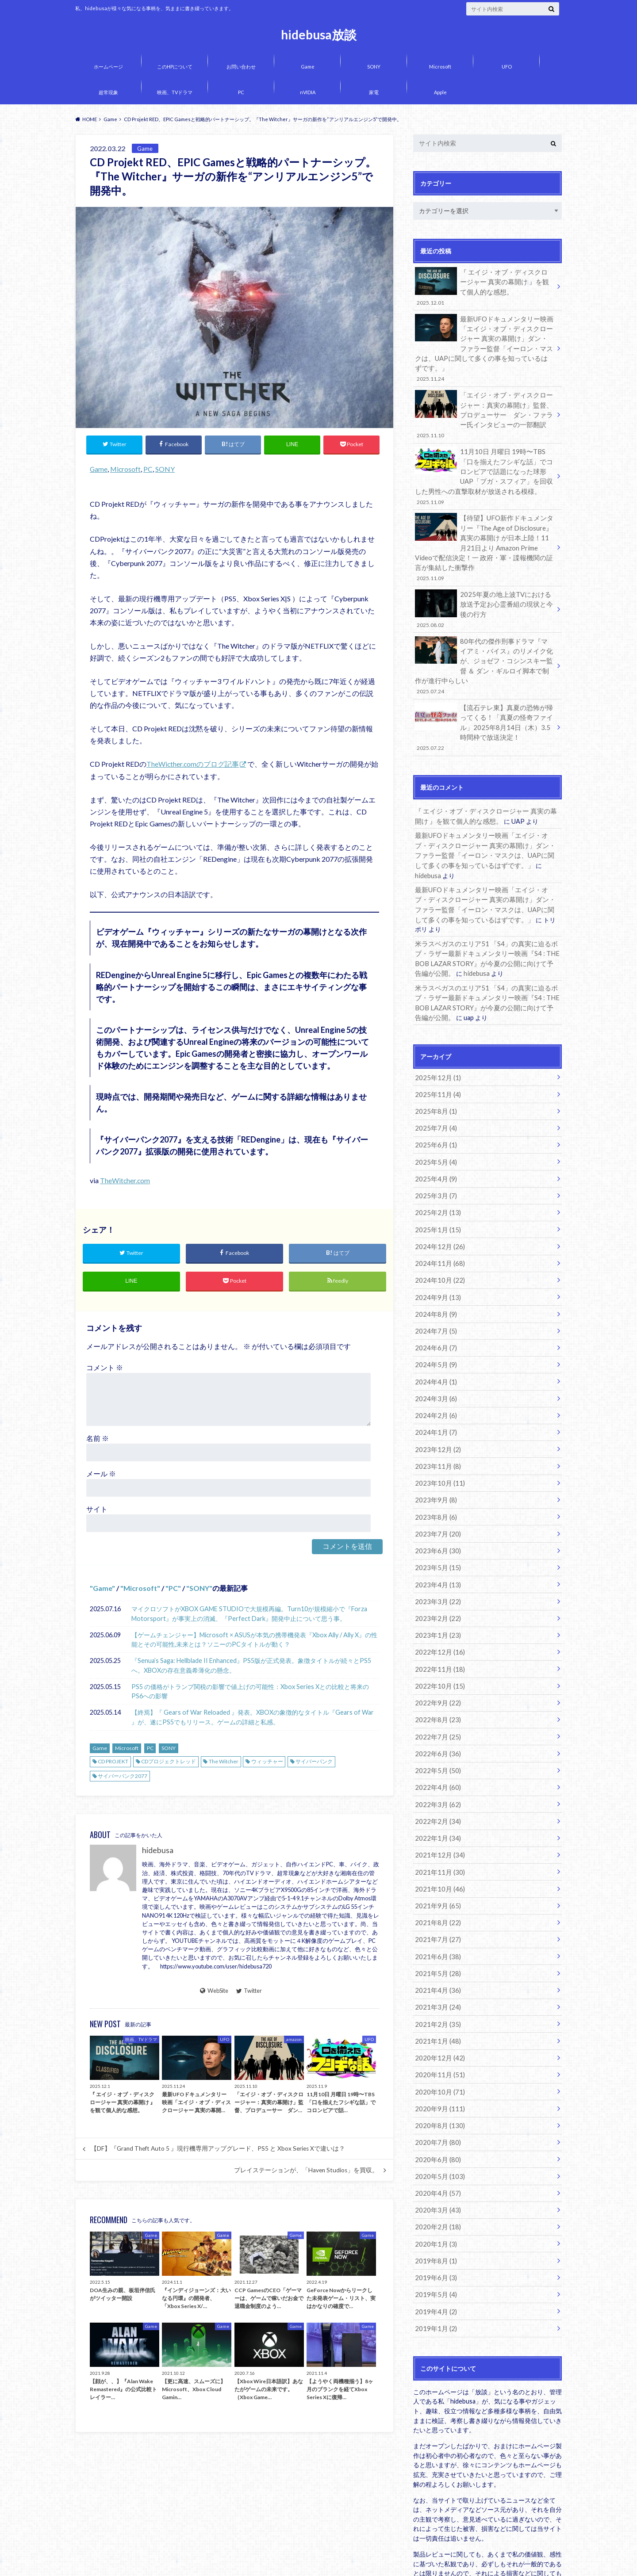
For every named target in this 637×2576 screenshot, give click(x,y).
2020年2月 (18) (436, 2135)
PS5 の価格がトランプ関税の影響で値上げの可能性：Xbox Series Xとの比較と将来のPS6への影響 (250, 1692)
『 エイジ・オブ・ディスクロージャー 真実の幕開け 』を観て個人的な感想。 (484, 286)
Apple (440, 92)
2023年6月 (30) (436, 1481)
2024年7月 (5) (434, 1269)
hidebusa (157, 1851)
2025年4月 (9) (434, 1121)
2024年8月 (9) (434, 1252)
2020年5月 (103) (437, 2086)
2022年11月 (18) (437, 1596)
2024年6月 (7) (434, 1285)
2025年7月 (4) (434, 1072)
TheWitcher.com (125, 1180)
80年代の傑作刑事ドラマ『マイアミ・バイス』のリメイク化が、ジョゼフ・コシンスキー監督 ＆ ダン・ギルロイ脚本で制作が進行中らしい (484, 643)
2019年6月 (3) (434, 2184)
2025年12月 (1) (436, 1023)
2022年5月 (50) (436, 1694)
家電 (374, 92)
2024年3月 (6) (434, 1334)
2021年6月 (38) (436, 1873)
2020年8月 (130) (437, 2037)
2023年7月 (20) (436, 1465)
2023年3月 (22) (436, 1530)
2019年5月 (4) (434, 2201)
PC (241, 92)
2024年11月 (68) (437, 1203)
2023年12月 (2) (436, 1383)
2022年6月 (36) (436, 1678)
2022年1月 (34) (436, 1759)
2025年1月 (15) (436, 1170)
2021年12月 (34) (437, 1775)
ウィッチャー (267, 1762)
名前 (97, 1439)
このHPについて (174, 66)
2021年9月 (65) (436, 1824)
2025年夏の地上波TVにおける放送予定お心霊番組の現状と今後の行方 (484, 588)
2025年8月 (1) (434, 1056)
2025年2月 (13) (436, 1154)
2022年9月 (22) (436, 1628)
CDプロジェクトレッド (168, 1762)
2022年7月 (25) (436, 1661)
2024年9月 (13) (436, 1236)
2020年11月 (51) (437, 1988)
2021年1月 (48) (436, 1955)
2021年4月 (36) (436, 1906)
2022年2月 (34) (436, 1743)
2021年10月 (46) (437, 1808)
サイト (96, 1510)
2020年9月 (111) (437, 2021)
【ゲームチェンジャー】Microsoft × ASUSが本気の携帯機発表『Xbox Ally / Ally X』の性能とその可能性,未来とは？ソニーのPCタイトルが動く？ (254, 1640)
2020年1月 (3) (434, 2152)
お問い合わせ (241, 66)
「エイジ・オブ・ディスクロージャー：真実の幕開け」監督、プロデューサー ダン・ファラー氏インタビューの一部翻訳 (484, 400)
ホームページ (108, 66)
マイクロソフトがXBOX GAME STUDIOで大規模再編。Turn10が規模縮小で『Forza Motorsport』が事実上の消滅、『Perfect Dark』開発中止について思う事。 (249, 1614)
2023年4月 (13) (436, 1514)
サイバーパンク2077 (122, 1776)
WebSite (214, 1991)
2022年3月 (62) (436, 1727)
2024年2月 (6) (434, 1350)
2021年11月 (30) (437, 1792)
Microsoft (440, 66)
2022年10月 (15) (437, 1612)
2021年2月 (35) (436, 1939)
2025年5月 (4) (434, 1105)
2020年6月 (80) (436, 2070)
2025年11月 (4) (436, 1039)
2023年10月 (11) (437, 1416)
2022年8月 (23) (436, 1645)
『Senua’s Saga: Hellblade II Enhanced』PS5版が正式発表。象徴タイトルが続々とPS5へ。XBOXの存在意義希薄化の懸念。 (251, 1666)
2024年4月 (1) (434, 1318)
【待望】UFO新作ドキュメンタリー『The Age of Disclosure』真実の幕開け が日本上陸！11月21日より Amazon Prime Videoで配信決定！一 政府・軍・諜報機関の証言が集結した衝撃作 (484, 528)
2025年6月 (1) (434, 1089)
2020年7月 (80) (436, 2053)
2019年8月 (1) (434, 2168)
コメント (104, 1368)
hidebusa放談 (318, 34)
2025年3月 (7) (434, 1138)
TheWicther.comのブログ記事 (193, 764)
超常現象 (108, 92)
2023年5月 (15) (436, 1498)
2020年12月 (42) (437, 1972)
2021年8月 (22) (436, 1841)
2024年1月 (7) (434, 1367)
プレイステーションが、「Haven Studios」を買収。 (306, 2171)
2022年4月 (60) (436, 1710)
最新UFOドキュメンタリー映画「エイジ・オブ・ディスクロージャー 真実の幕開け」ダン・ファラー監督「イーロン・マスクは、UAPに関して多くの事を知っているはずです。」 (484, 341)
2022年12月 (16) (437, 1579)
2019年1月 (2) (434, 2233)
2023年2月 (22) (436, 1547)
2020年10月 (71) (437, 2004)
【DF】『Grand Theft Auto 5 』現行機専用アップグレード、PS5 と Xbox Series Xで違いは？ (218, 2149)
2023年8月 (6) (434, 1448)
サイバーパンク (314, 1762)
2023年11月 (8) (436, 1399)
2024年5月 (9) (434, 1301)
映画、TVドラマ (174, 92)
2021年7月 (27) (436, 1857)
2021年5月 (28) (436, 1890)
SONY (373, 66)
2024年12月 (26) (437, 1187)
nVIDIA (307, 92)
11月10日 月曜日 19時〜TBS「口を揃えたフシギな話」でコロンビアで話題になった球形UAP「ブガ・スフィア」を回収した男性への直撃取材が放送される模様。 (484, 460)
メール (101, 1474)
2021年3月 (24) (436, 1922)
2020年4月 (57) (436, 2102)
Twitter (249, 1991)
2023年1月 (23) (436, 1563)
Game (308, 66)
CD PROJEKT (113, 1762)
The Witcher (223, 1762)
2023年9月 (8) (434, 1432)
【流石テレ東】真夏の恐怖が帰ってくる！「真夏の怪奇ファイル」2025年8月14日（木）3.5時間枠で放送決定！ (484, 702)
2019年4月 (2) (434, 2217)
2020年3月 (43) (436, 2119)
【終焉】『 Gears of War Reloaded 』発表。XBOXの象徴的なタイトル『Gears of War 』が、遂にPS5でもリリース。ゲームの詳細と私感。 (252, 1718)
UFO (507, 66)
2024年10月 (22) (437, 1219)
